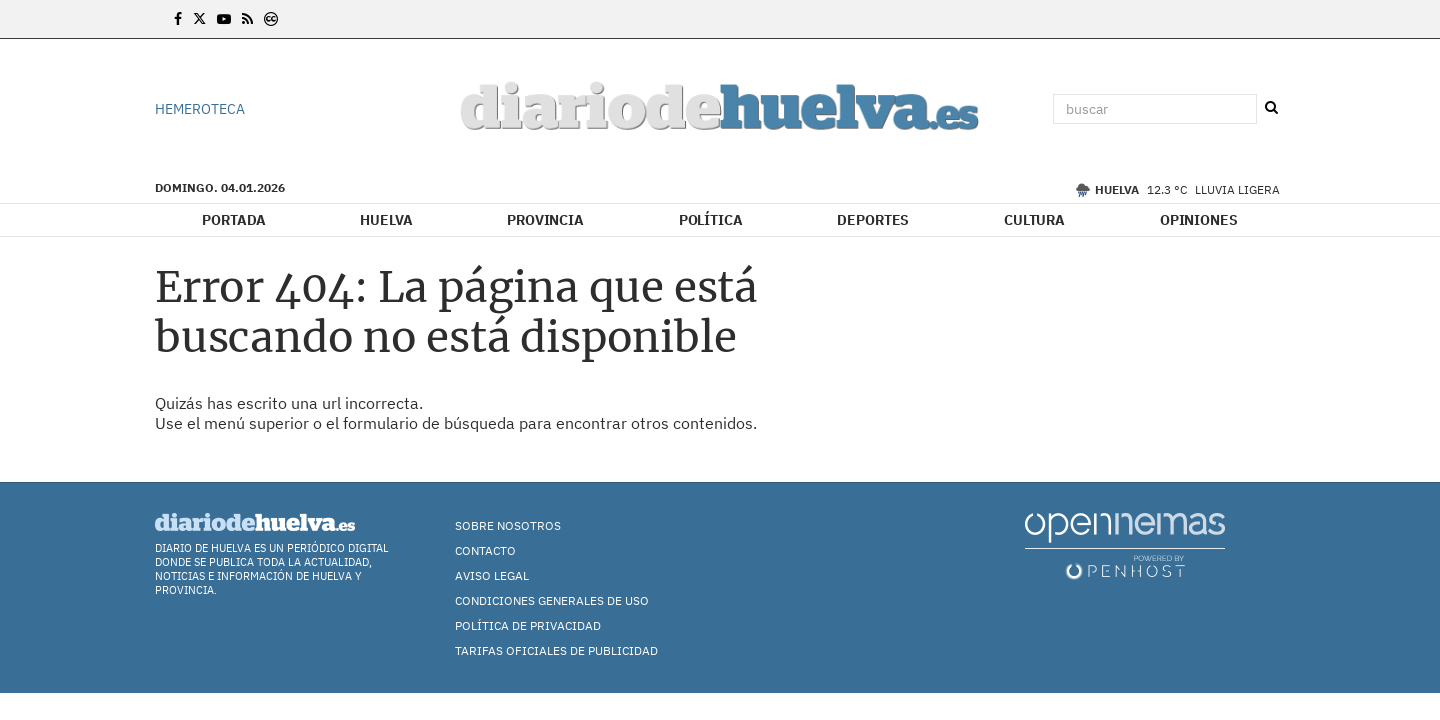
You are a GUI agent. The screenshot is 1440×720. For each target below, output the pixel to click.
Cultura (1034, 220)
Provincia (545, 220)
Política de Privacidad (528, 625)
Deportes (873, 220)
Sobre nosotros (508, 525)
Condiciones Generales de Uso (552, 600)
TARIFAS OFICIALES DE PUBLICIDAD (556, 650)
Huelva (386, 220)
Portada (233, 220)
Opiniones (1199, 220)
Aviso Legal (492, 575)
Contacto (485, 550)
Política (711, 220)
